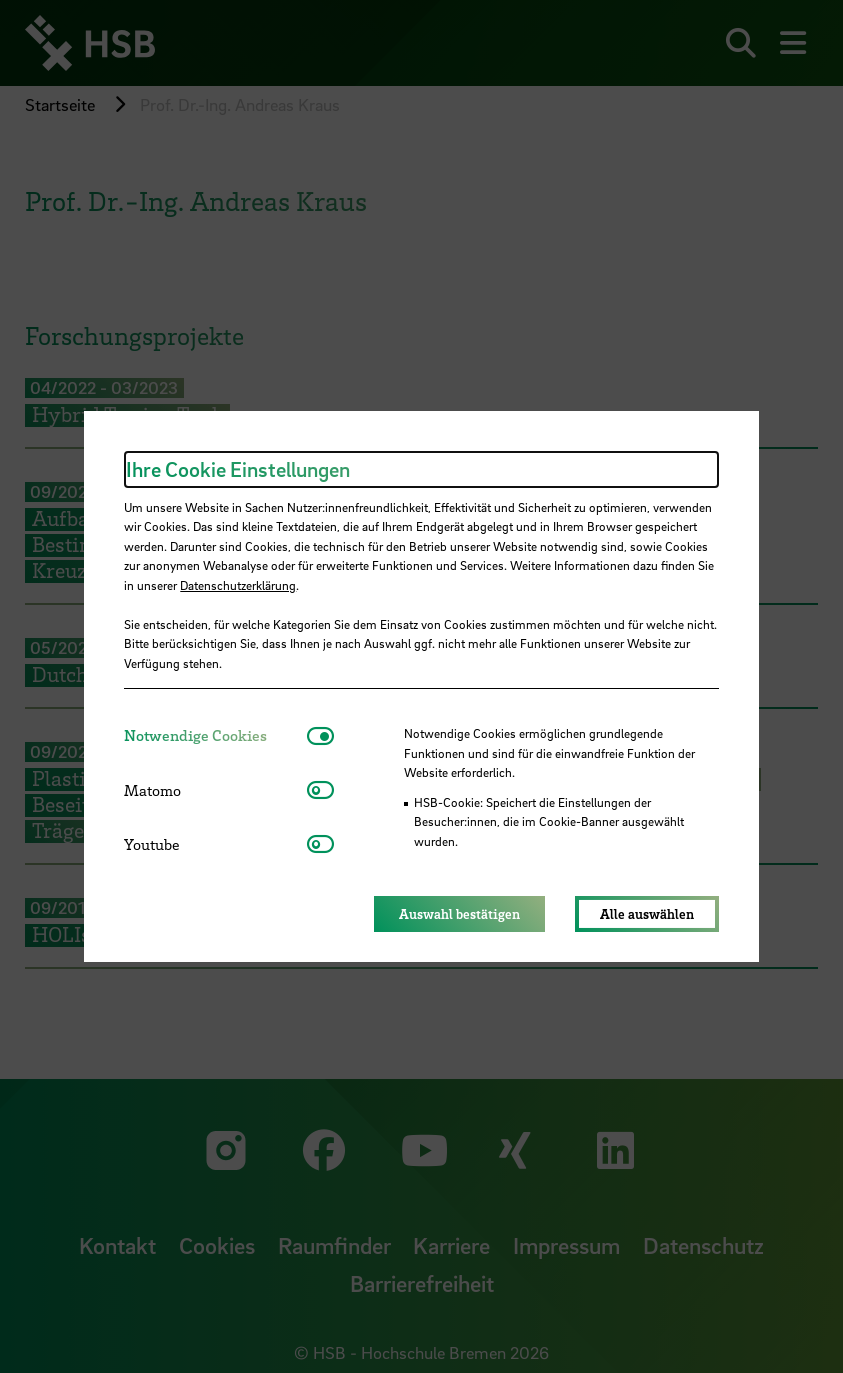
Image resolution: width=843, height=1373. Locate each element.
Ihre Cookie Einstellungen (238, 469)
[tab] (215, 735)
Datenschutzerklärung (238, 585)
